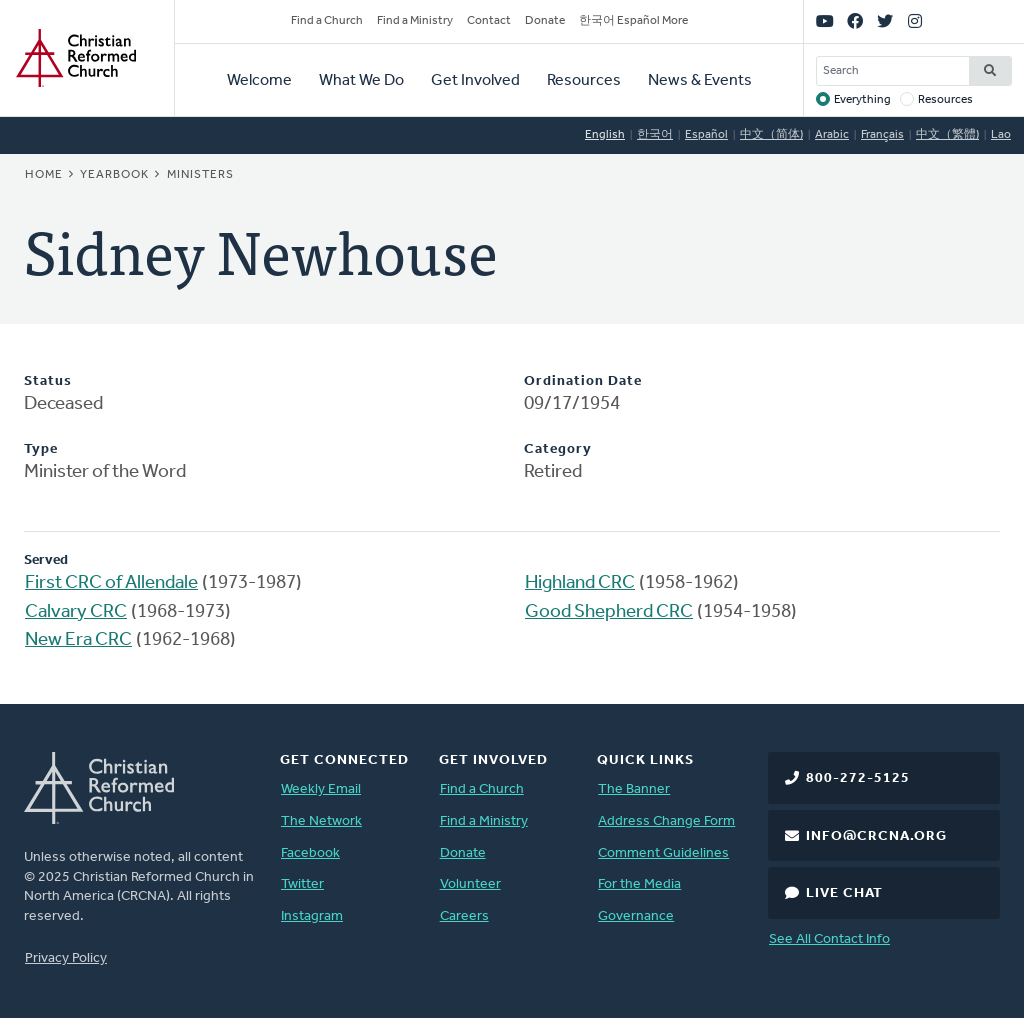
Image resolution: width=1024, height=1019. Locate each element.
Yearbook (114, 175)
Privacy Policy (66, 958)
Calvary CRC (76, 612)
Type (41, 449)
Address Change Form (666, 821)
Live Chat (844, 893)
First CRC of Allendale (111, 583)
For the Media (639, 884)
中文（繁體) (947, 135)
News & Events (700, 81)
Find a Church (327, 21)
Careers (464, 916)
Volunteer (470, 884)
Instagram (312, 916)
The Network (321, 821)
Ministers (200, 175)
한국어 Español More (633, 21)
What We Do (361, 81)
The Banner (634, 789)
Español (706, 135)
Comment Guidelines (663, 853)
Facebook (310, 853)
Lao (1001, 135)
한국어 (655, 135)
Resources (584, 81)
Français (882, 135)
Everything (862, 100)
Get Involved (475, 81)
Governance (636, 916)
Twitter (302, 884)
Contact (489, 21)
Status (48, 381)
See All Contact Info (829, 939)
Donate (545, 21)
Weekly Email (321, 789)
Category (558, 449)
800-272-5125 (858, 778)
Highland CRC (580, 583)
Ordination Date (583, 381)
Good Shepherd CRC (609, 612)
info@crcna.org (876, 836)
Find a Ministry (415, 21)
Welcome (259, 81)
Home (44, 175)
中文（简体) (771, 135)
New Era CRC (78, 640)
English (605, 135)
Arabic (832, 135)
